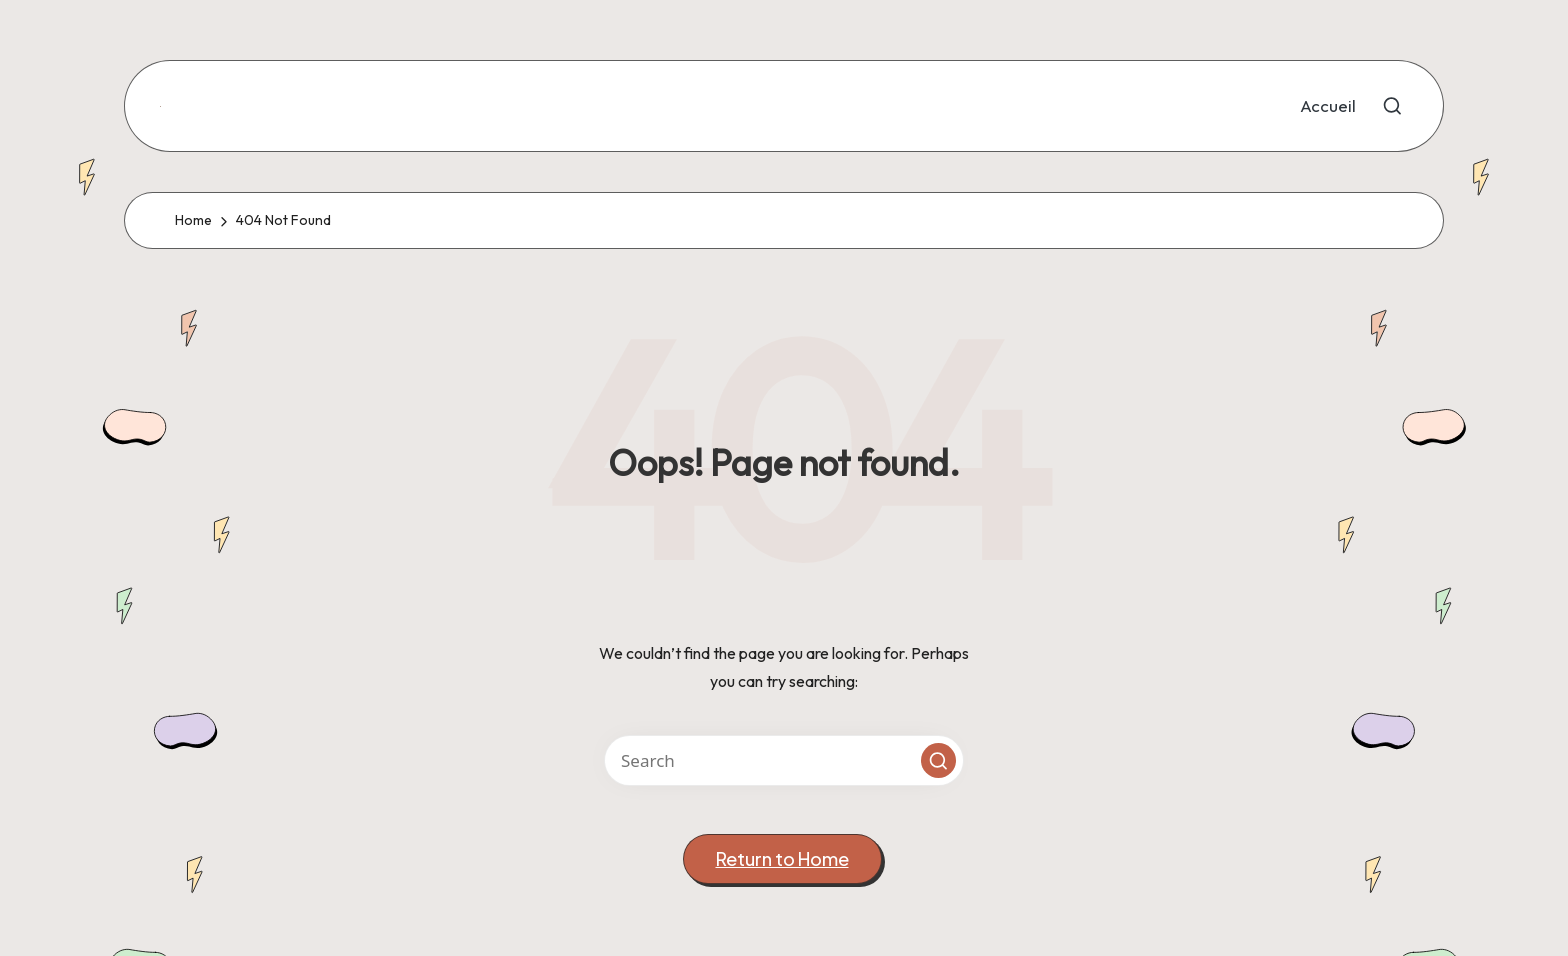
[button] (938, 760)
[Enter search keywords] (784, 760)
